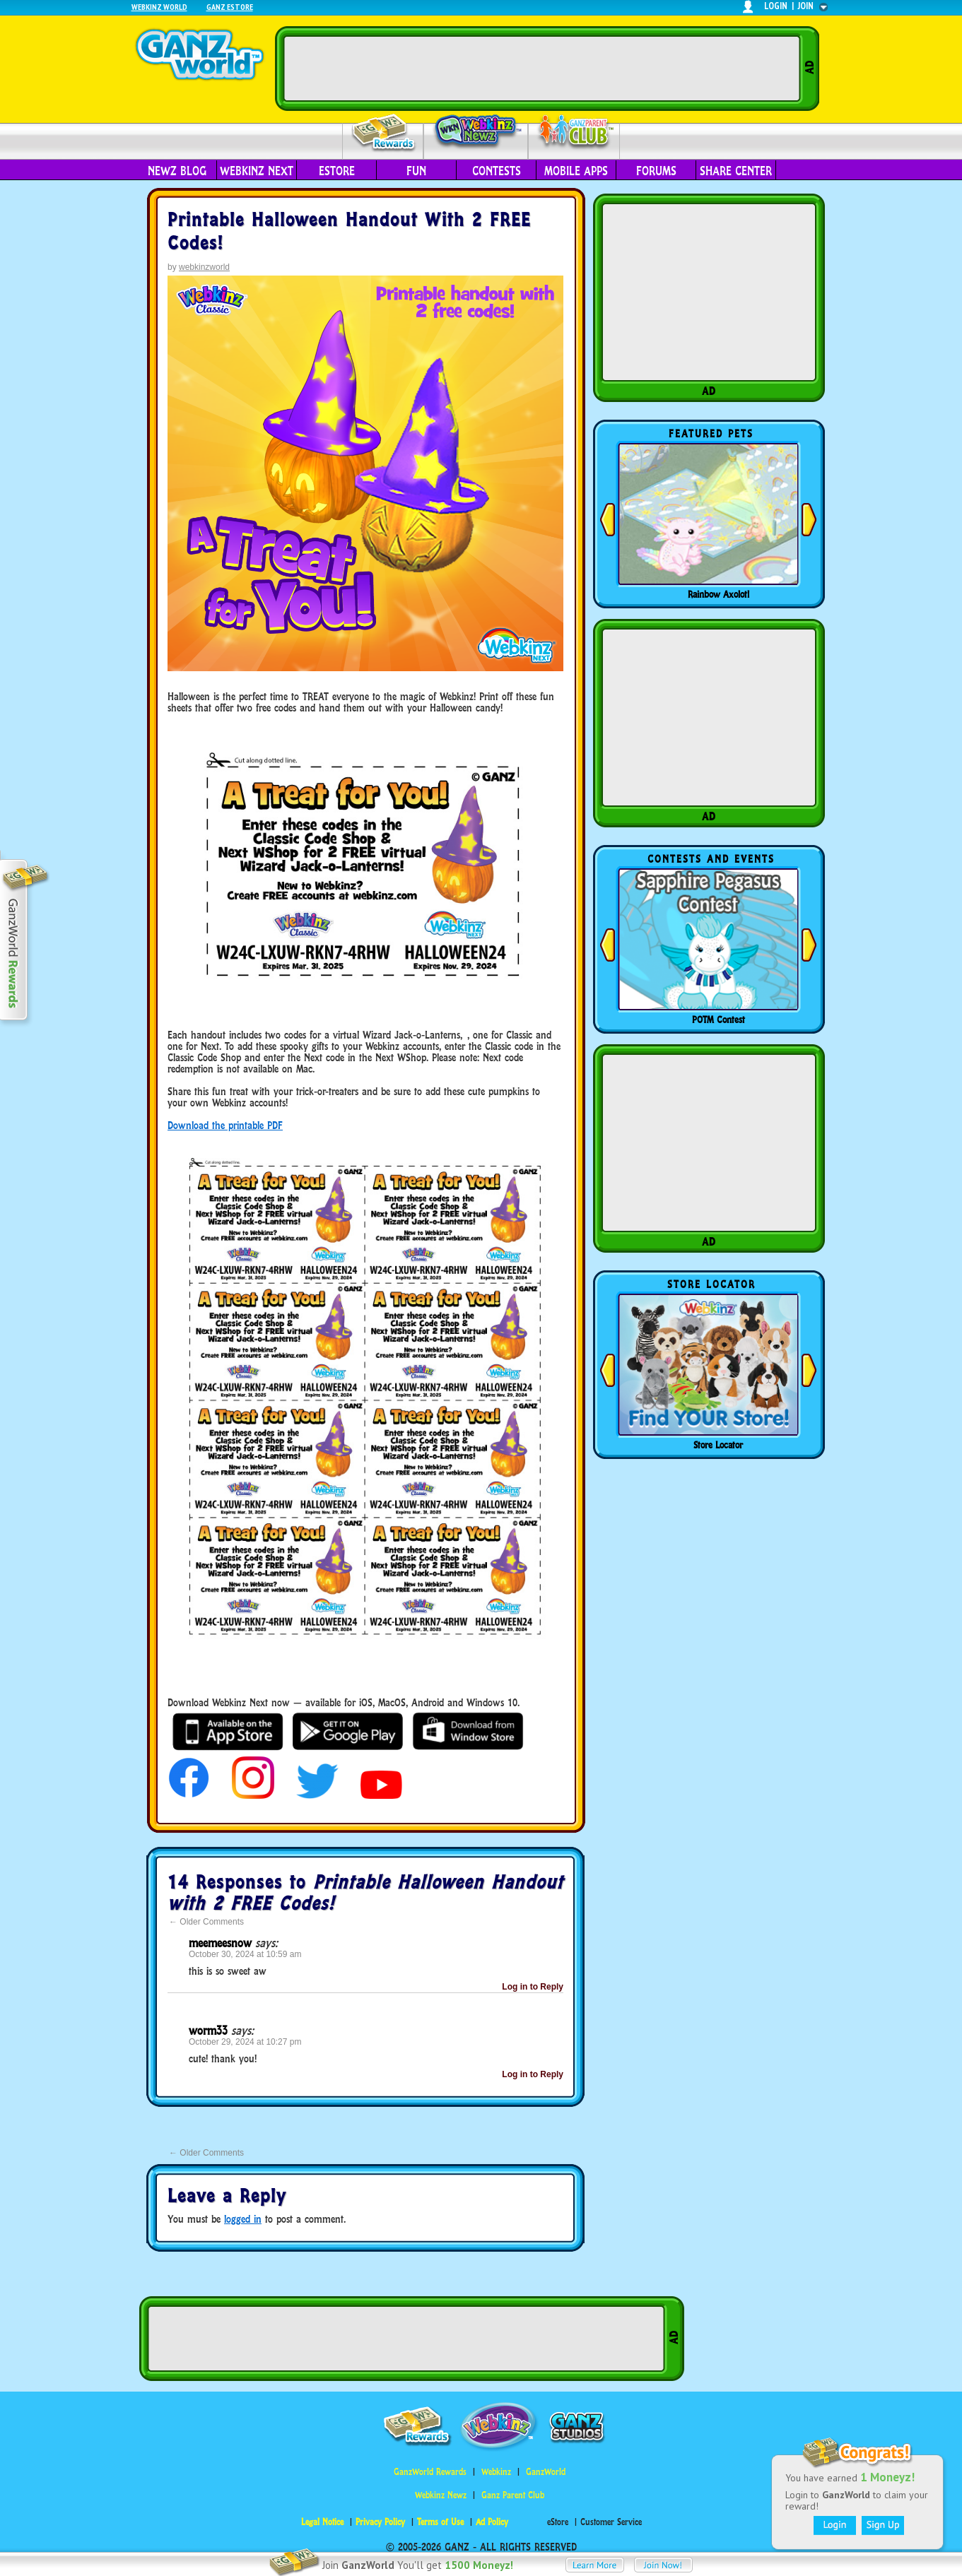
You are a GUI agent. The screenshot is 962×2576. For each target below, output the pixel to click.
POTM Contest (718, 1019)
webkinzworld (204, 267)
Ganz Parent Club (512, 2495)
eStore (337, 171)
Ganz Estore (229, 6)
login (775, 6)
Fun (416, 171)
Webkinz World (159, 6)
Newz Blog (177, 171)
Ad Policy (492, 2522)
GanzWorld (545, 2471)
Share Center (736, 171)
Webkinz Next (256, 171)
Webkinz (496, 2471)
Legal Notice (322, 2522)
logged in (243, 2219)
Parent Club (574, 132)
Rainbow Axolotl (718, 594)
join (806, 6)
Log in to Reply (532, 1987)
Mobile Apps (576, 171)
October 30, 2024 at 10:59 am (245, 1954)
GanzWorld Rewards (430, 2471)
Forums (656, 171)
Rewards (384, 133)
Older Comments (206, 1922)
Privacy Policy (380, 2522)
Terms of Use (440, 2522)
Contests (496, 171)
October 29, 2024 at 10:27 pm (245, 2042)
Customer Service (611, 2522)
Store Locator (718, 1445)
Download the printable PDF (225, 1125)
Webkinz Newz (476, 132)
